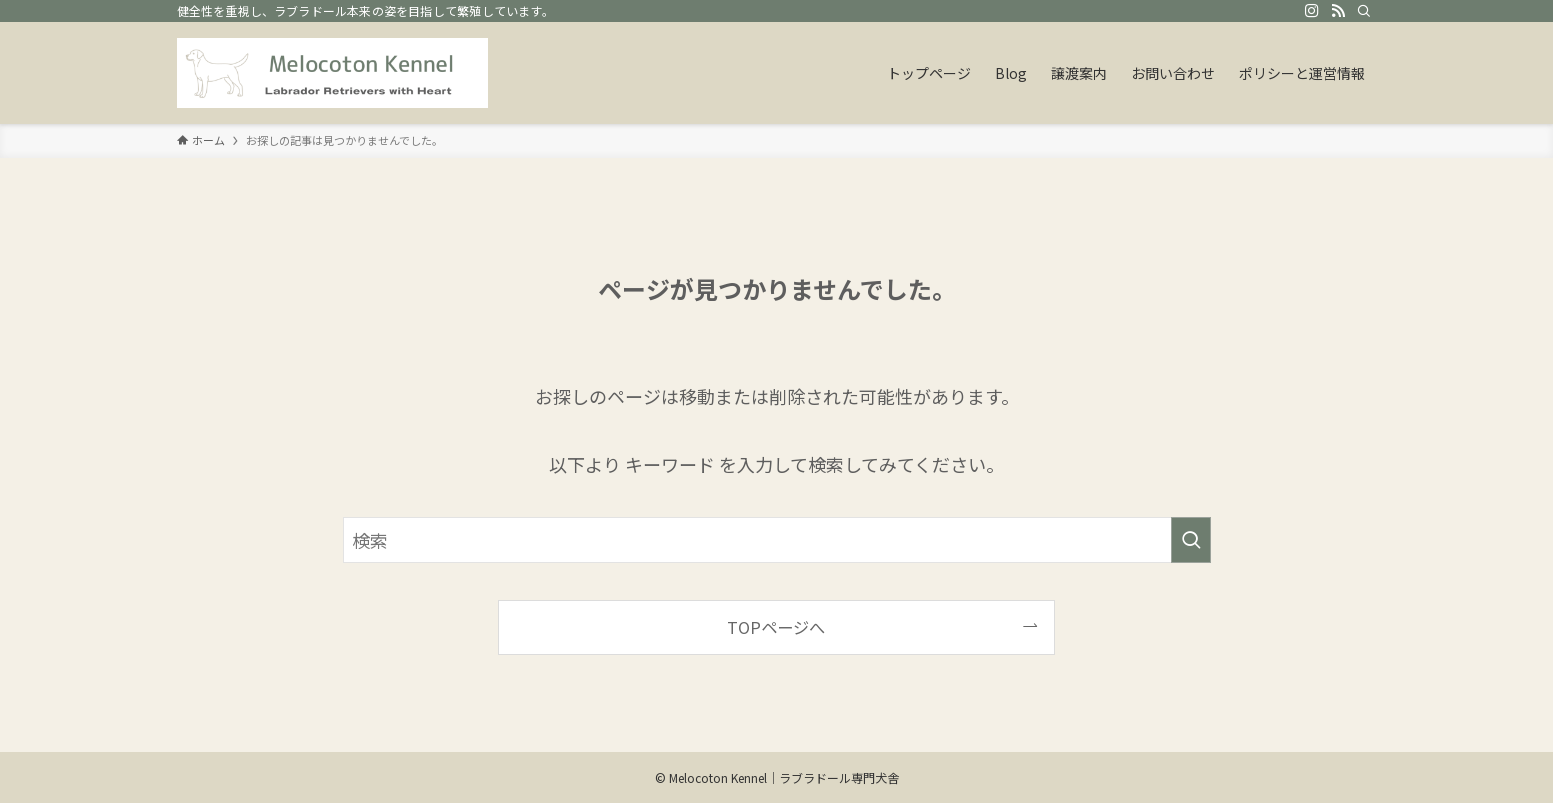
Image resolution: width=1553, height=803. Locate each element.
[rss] (1338, 11)
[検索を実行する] (1191, 540)
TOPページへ (776, 627)
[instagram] (1312, 11)
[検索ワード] (777, 540)
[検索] (1364, 11)
